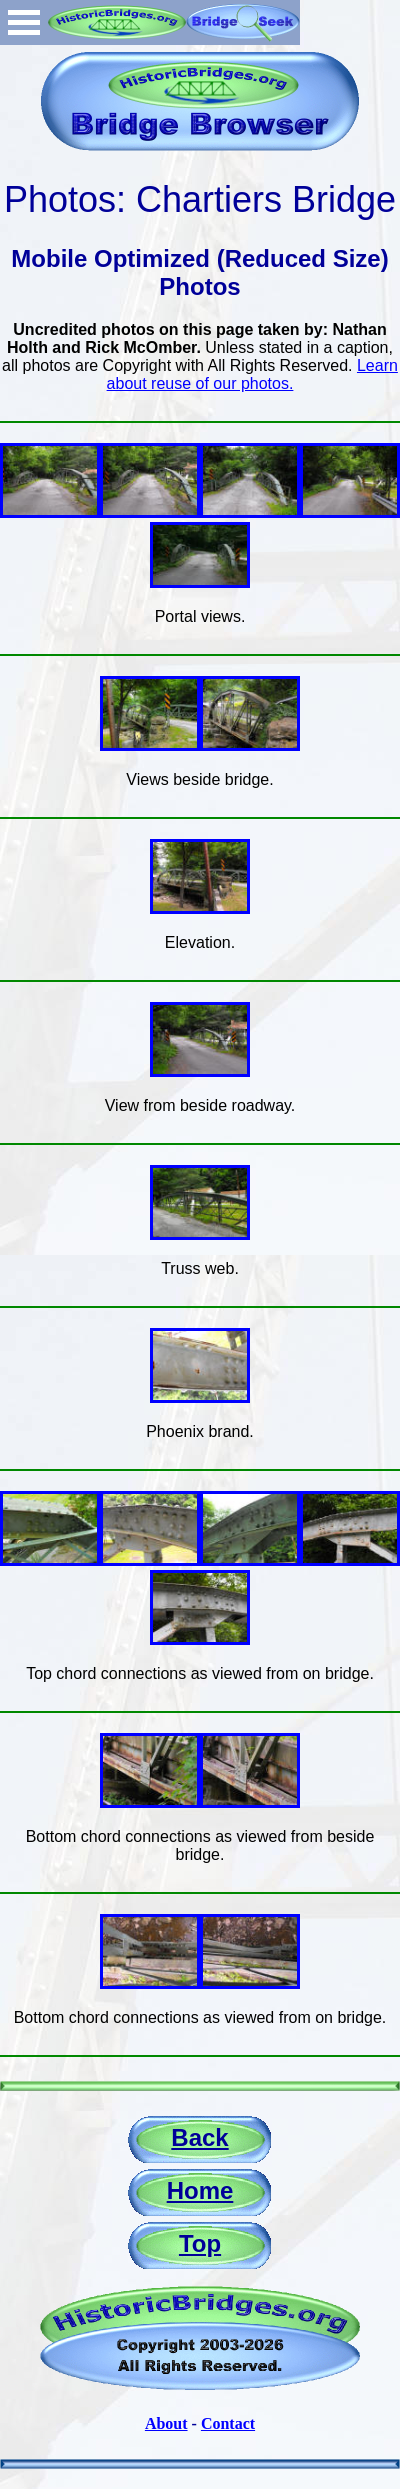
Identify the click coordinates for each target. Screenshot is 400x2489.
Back (199, 2137)
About (166, 2423)
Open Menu (24, 22)
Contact (228, 2423)
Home (200, 2190)
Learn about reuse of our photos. (252, 374)
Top (200, 2243)
